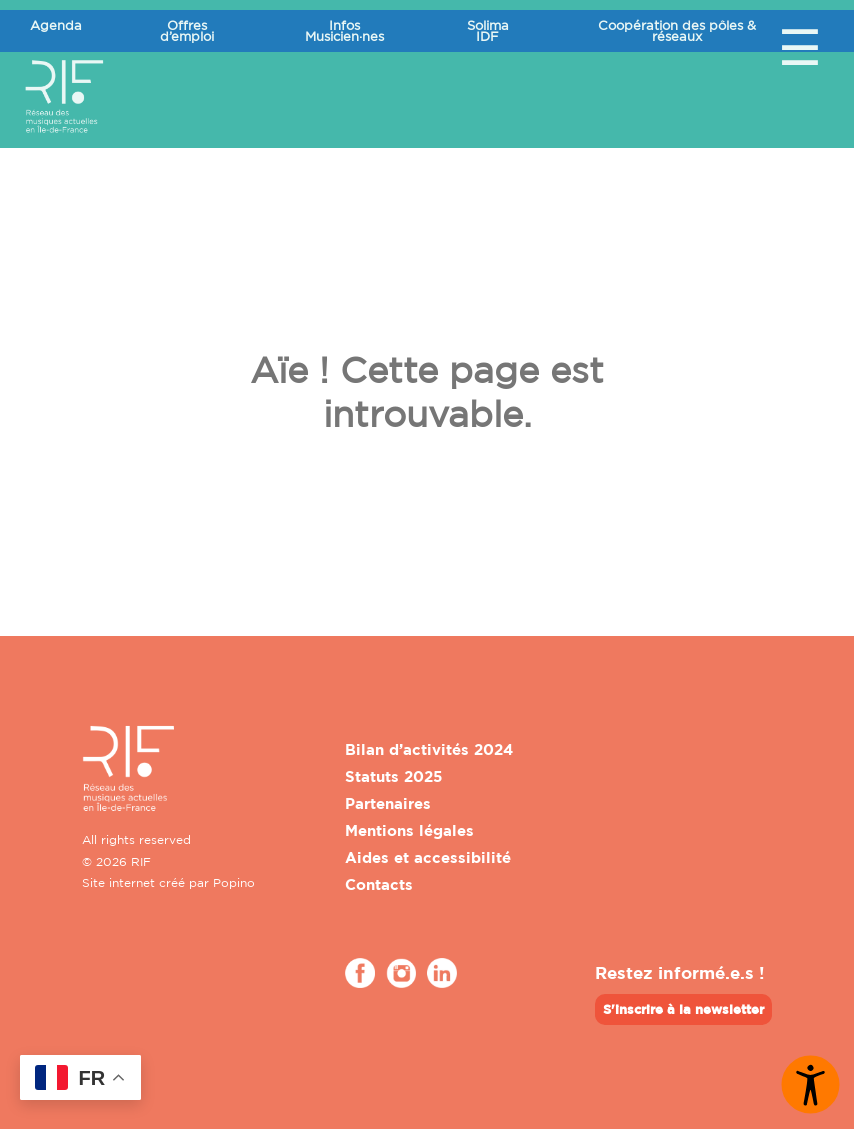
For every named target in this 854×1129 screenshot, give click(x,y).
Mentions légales (409, 830)
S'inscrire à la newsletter (683, 1009)
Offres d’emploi (187, 30)
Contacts (379, 884)
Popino (234, 882)
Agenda (56, 25)
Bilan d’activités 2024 (429, 749)
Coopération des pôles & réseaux (677, 30)
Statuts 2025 (393, 776)
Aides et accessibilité (428, 857)
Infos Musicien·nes (344, 30)
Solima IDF (488, 30)
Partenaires (388, 803)
